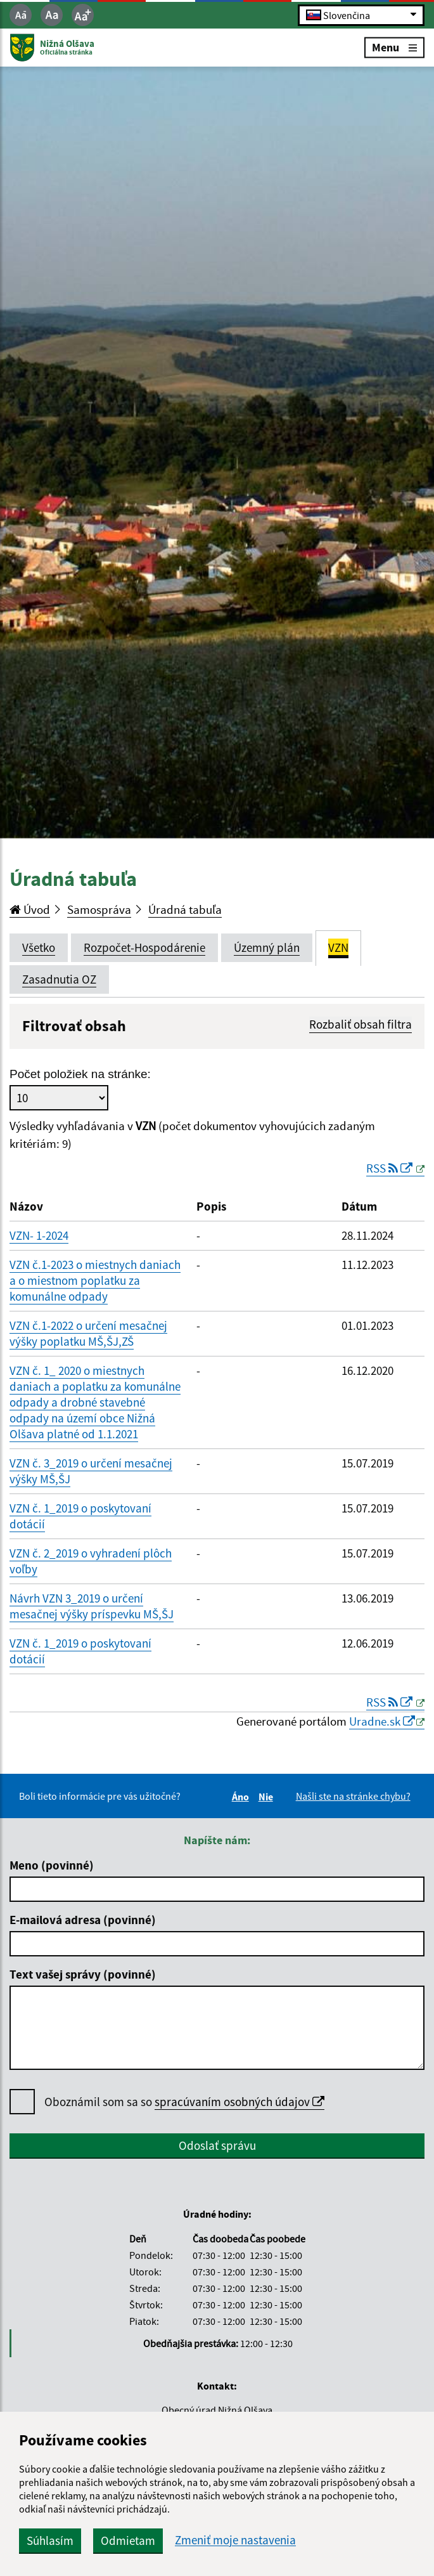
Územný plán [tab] (267, 947)
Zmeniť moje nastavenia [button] (235, 2540)
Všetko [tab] (38, 947)
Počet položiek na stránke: (80, 1074)
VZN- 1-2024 (39, 1235)
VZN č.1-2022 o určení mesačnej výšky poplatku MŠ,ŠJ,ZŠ (88, 1333)
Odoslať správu (217, 2145)
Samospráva (99, 909)
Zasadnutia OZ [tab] (59, 979)
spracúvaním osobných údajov (239, 2101)
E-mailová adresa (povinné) (83, 1919)
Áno (242, 1796)
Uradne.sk (382, 1721)
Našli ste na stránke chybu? (353, 1796)
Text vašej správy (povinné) (83, 1974)
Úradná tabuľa (185, 909)
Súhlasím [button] (50, 2540)
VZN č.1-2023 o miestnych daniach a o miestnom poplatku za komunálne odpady (95, 1280)
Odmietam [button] (128, 2540)
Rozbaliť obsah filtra (360, 1024)
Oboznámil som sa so (184, 2102)
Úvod (30, 909)
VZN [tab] (338, 947)
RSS (390, 1168)
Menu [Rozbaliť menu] (394, 47)
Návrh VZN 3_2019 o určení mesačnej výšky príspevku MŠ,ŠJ (92, 1606)
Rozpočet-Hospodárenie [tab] (144, 947)
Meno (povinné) (52, 1865)
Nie (267, 1796)
